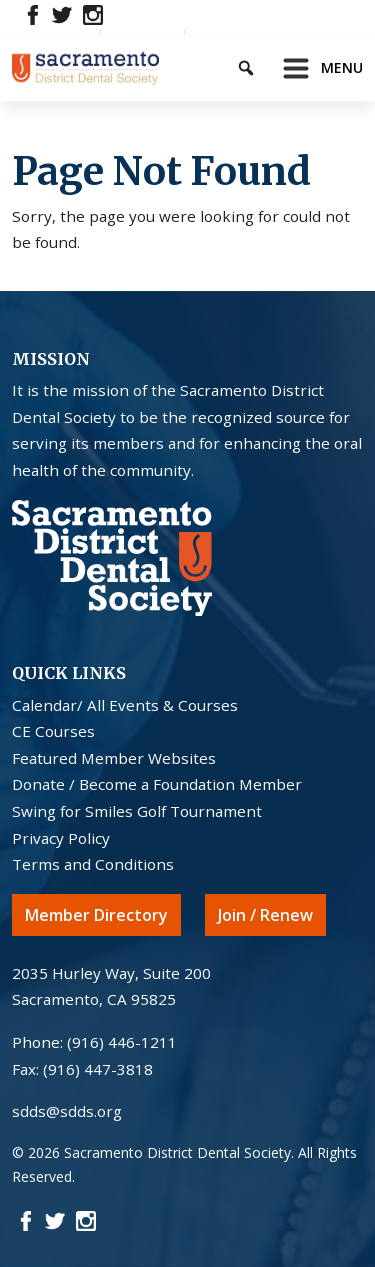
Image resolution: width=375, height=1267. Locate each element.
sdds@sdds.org (67, 1111)
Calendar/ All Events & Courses (125, 705)
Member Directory (96, 915)
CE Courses (53, 731)
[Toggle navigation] (317, 68)
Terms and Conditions (93, 864)
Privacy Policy (61, 838)
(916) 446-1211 (122, 1042)
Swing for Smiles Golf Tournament (137, 811)
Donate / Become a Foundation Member (157, 784)
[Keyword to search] (263, 64)
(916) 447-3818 (98, 1069)
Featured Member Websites (114, 758)
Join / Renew (265, 915)
